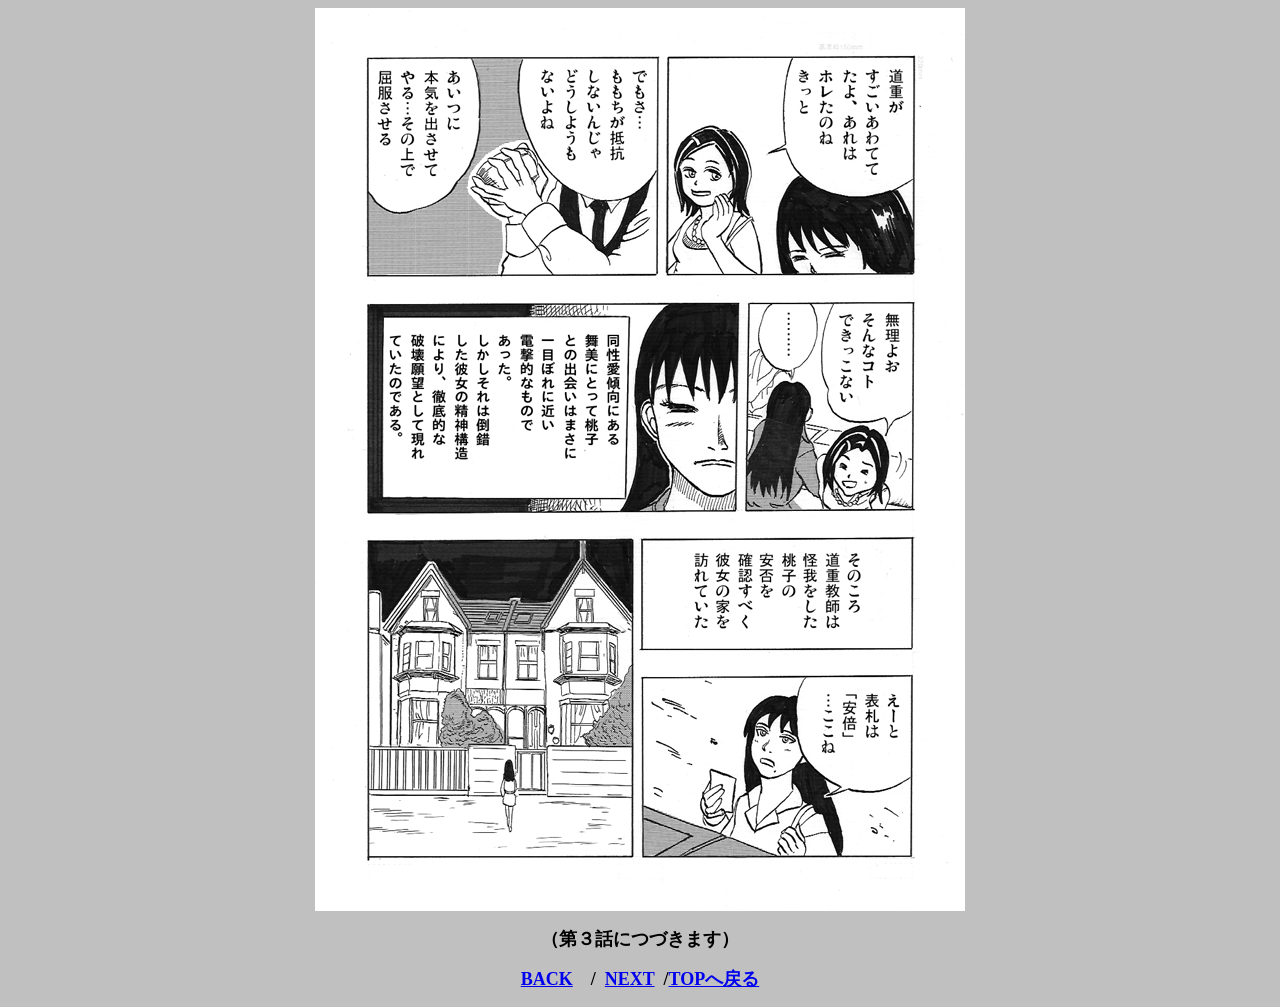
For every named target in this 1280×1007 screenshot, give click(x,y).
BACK (547, 979)
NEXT (630, 979)
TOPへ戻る (714, 979)
